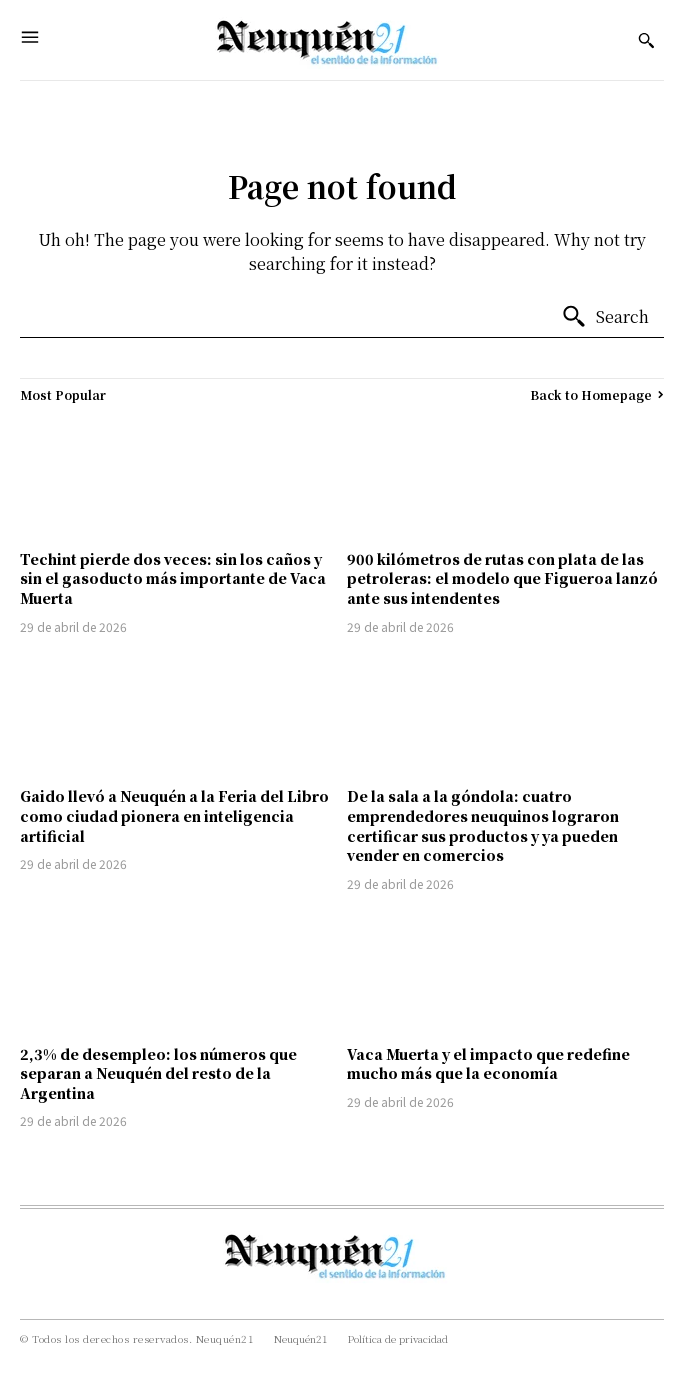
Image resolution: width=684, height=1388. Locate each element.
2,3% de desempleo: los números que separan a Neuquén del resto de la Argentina (158, 1073)
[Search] (605, 317)
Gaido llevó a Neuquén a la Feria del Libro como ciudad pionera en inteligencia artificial (174, 815)
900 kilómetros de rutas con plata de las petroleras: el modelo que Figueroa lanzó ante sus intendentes (502, 578)
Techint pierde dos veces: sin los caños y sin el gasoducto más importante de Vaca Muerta (173, 578)
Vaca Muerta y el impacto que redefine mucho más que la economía (488, 1064)
